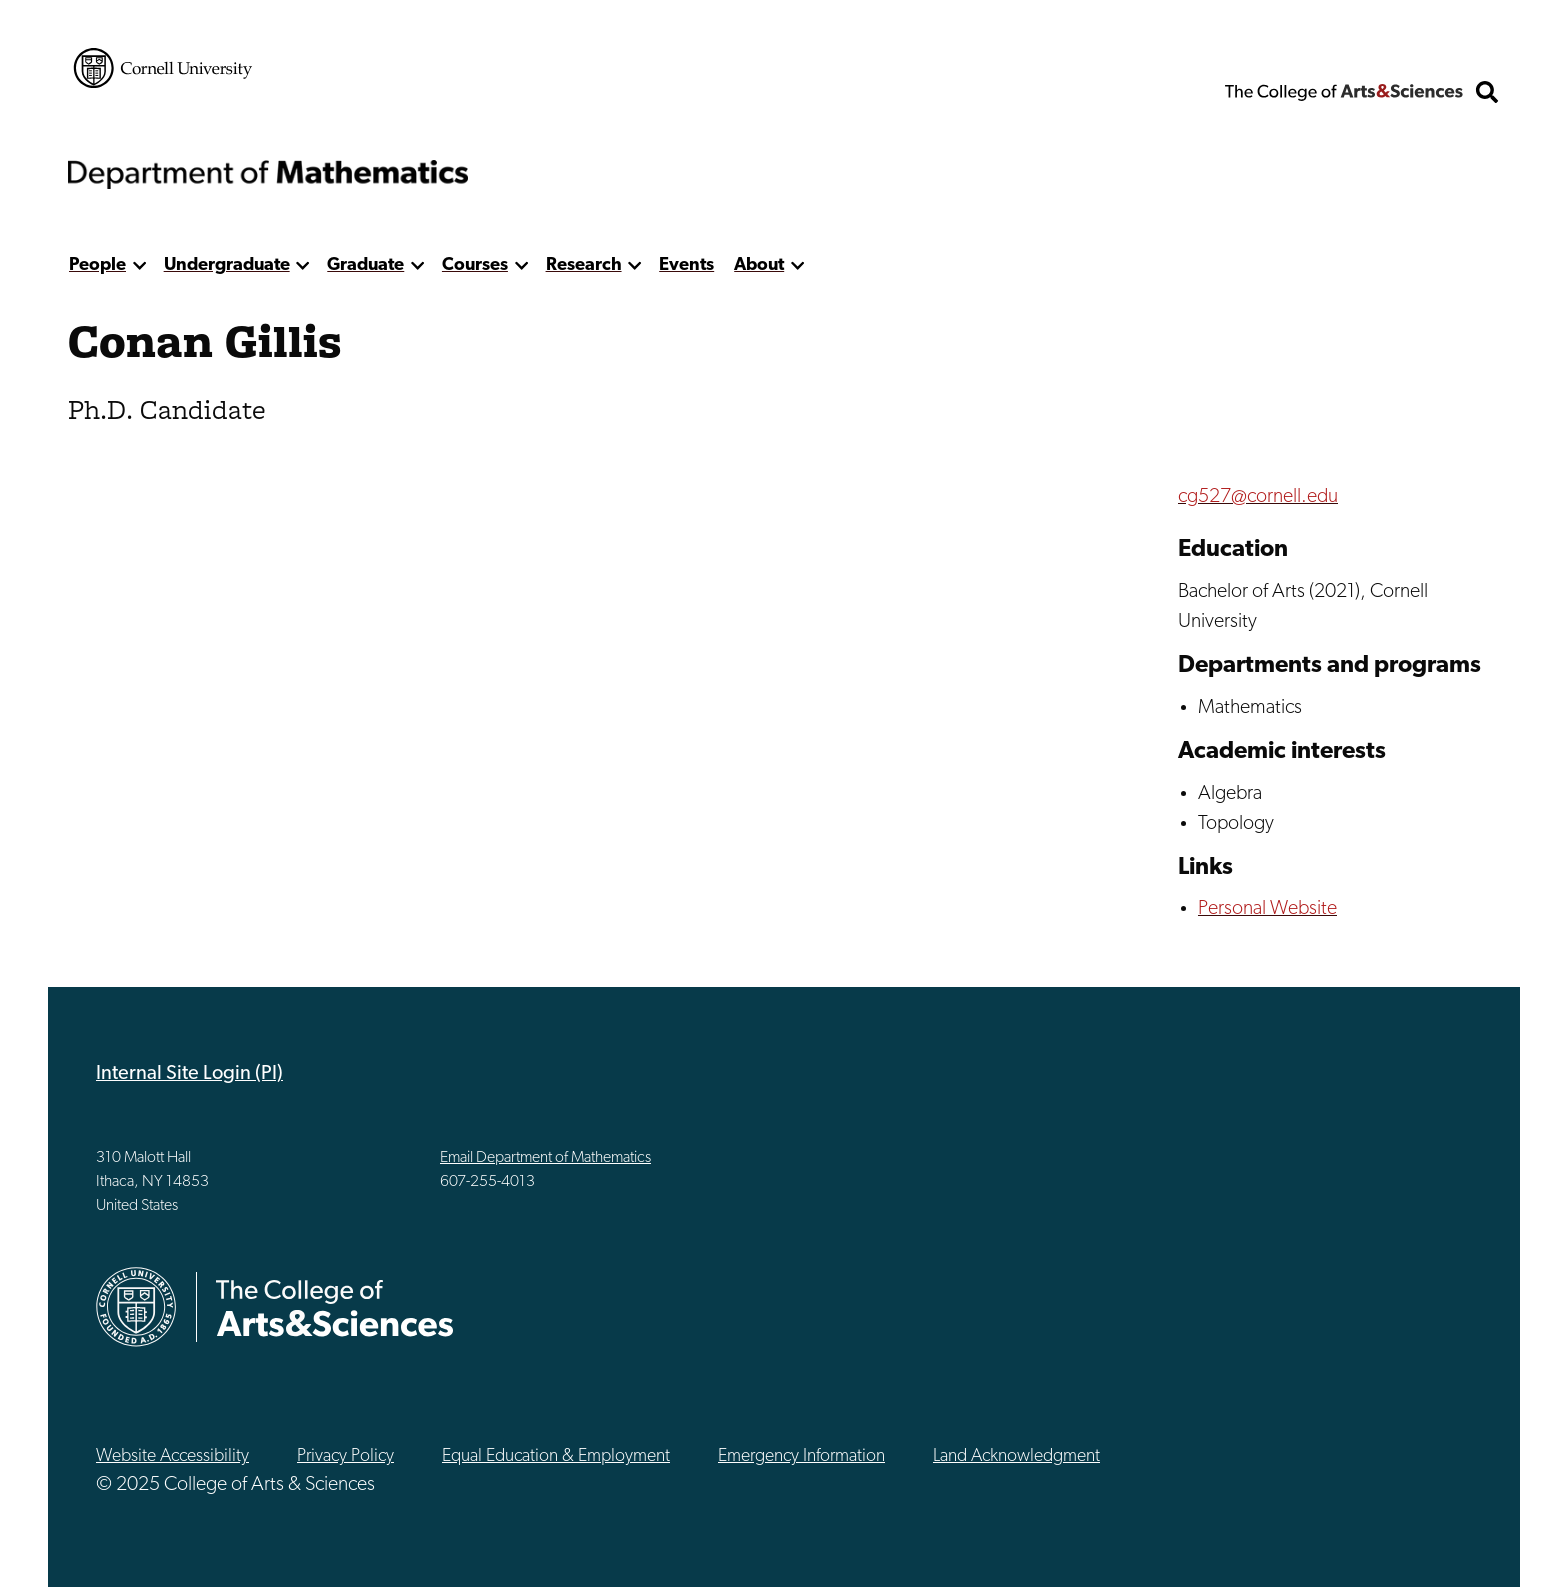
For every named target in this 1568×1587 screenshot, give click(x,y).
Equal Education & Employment (556, 1456)
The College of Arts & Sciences (1344, 92)
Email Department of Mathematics (545, 1158)
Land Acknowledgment (1016, 1456)
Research (584, 265)
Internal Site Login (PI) (189, 1074)
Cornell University (163, 68)
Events (686, 265)
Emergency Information (801, 1456)
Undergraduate (227, 265)
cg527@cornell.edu (1258, 497)
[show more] (139, 265)
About (759, 265)
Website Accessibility (172, 1456)
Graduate (365, 265)
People (97, 265)
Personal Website (1267, 909)
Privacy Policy (345, 1456)
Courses (475, 265)
